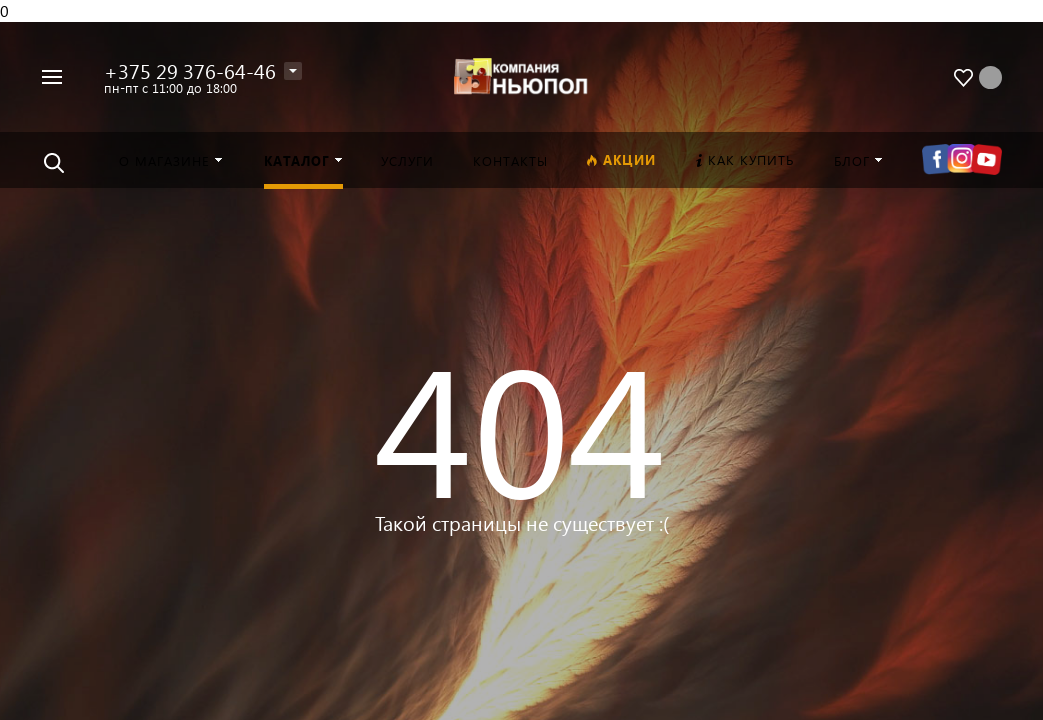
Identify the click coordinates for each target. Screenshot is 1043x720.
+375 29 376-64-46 (190, 70)
